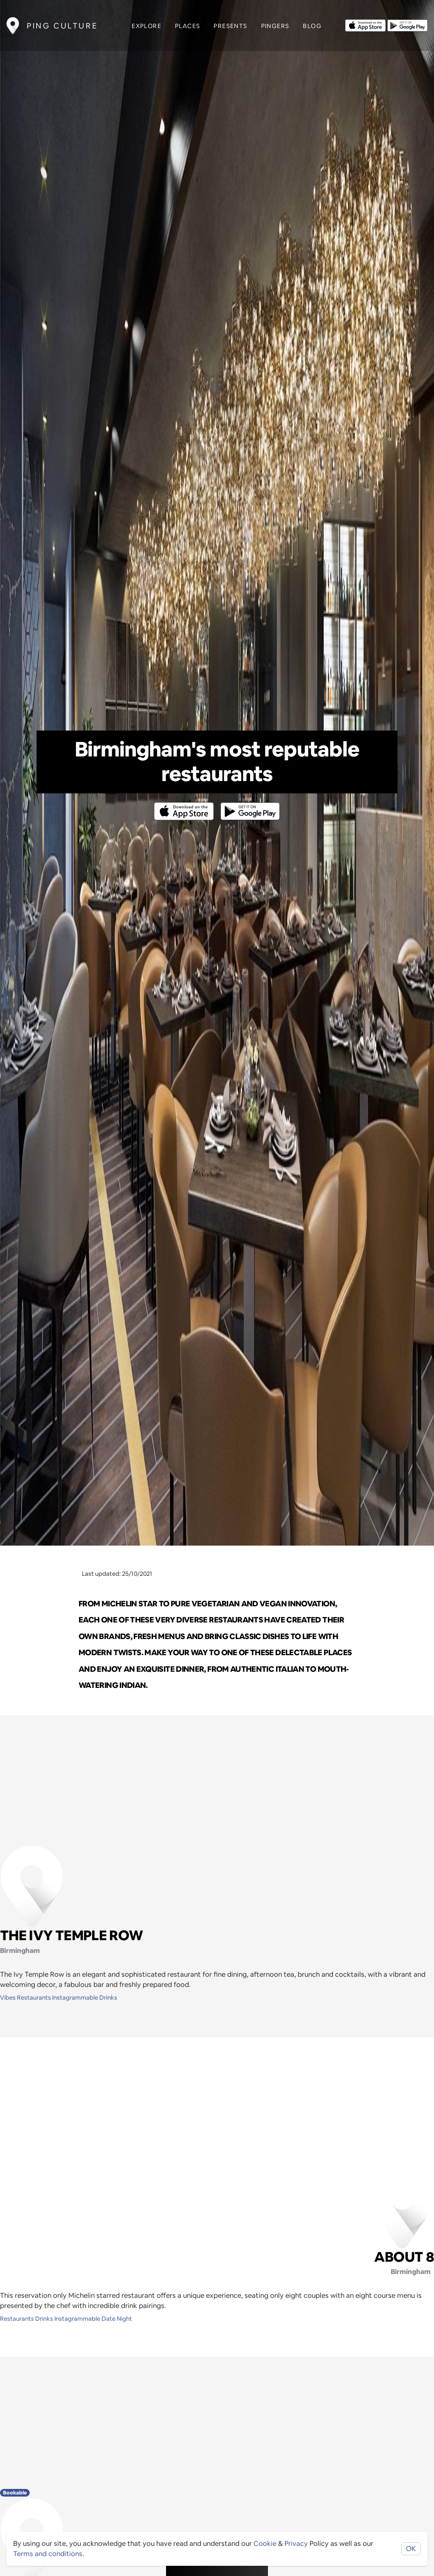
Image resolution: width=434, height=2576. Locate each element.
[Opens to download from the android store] (407, 24)
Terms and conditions (47, 2553)
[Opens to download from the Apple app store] (365, 24)
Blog (312, 26)
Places (187, 26)
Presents (230, 26)
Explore (146, 26)
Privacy (296, 2543)
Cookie (265, 2543)
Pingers (275, 26)
